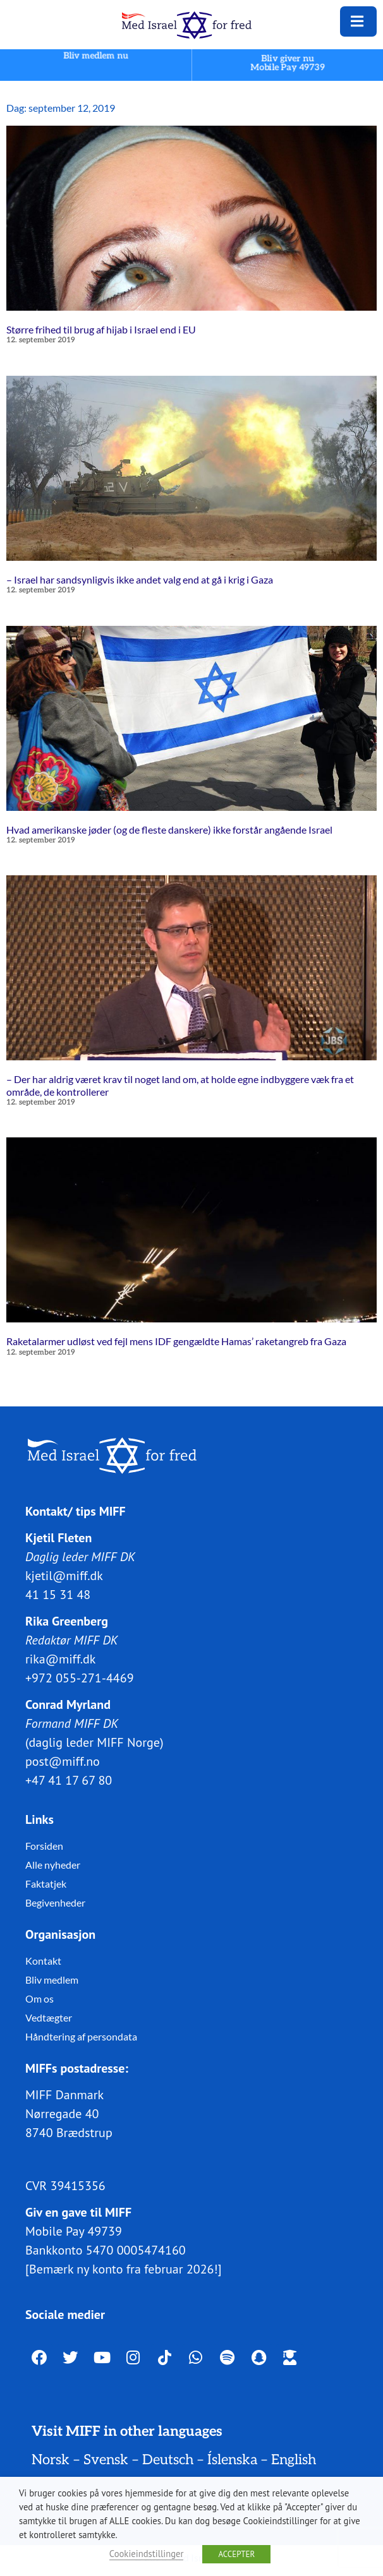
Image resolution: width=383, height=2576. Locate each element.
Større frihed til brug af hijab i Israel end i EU (101, 329)
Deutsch (167, 2460)
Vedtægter (48, 2017)
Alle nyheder (52, 1864)
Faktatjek (45, 1883)
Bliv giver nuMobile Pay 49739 (287, 63)
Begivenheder (55, 1902)
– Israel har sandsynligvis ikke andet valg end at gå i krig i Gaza (139, 579)
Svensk (105, 2460)
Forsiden (44, 1845)
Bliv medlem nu (95, 56)
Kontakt (43, 1960)
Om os (39, 1998)
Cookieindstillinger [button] (146, 2554)
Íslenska (232, 2460)
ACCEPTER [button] (236, 2554)
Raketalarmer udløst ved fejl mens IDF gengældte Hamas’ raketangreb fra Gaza (176, 1341)
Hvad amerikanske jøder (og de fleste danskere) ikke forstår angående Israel (169, 830)
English (293, 2460)
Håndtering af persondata (81, 2036)
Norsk (51, 2460)
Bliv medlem (51, 1979)
